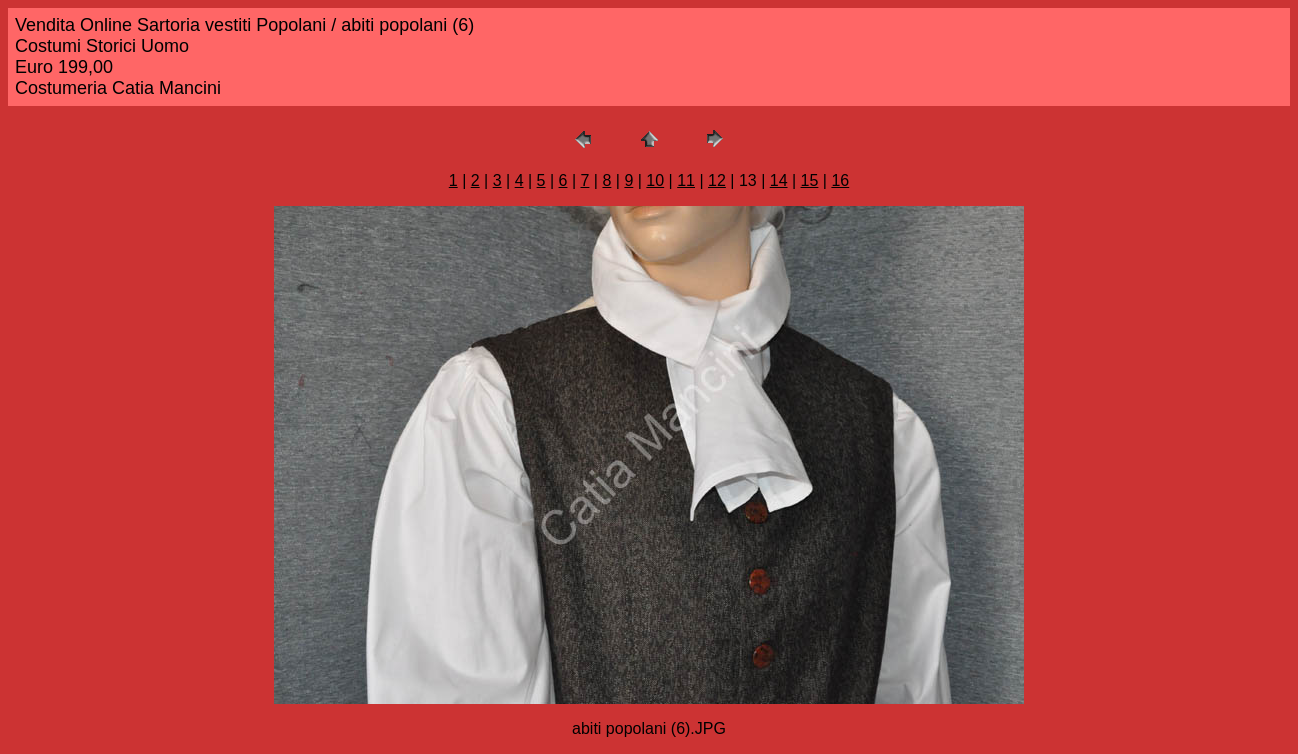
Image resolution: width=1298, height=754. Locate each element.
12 (717, 180)
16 (840, 180)
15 (810, 180)
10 (655, 180)
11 (686, 180)
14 (779, 180)
